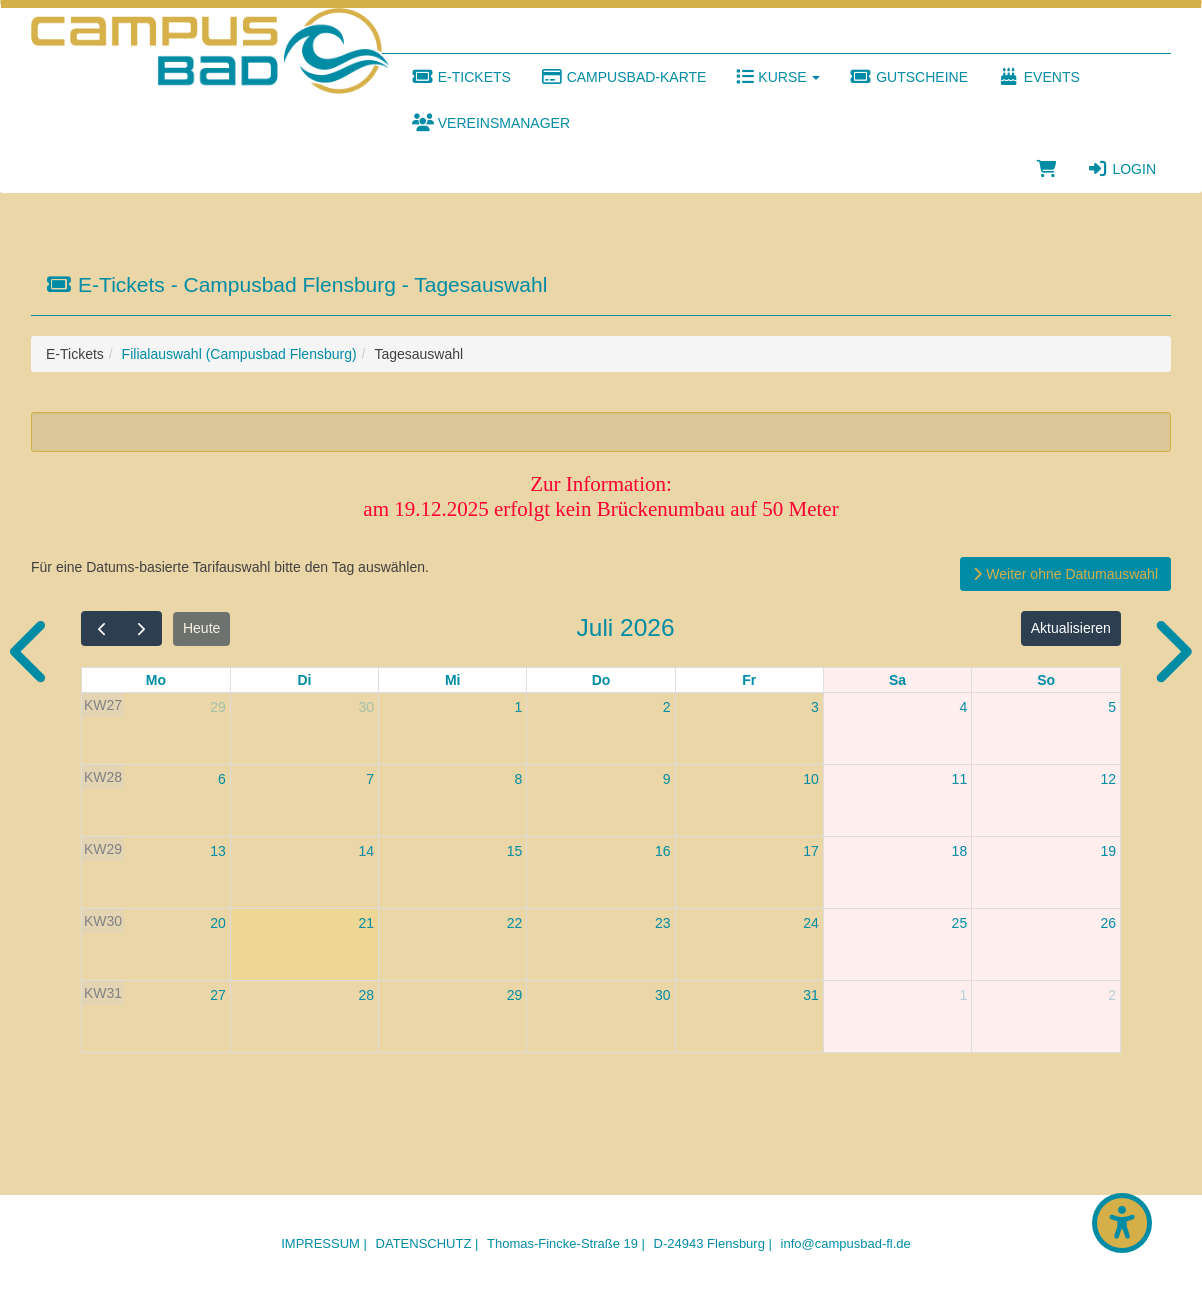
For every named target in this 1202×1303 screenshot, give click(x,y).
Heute (201, 628)
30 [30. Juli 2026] (663, 995)
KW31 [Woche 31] (103, 993)
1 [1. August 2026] (963, 995)
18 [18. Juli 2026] (960, 851)
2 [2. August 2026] (1112, 995)
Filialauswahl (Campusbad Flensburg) (239, 354)
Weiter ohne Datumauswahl (1065, 574)
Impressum (320, 1243)
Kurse (778, 77)
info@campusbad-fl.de (846, 1243)
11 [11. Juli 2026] (960, 779)
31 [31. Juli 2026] (811, 995)
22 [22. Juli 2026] (515, 923)
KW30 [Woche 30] (103, 921)
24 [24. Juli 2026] (811, 923)
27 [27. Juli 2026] (218, 995)
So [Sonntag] (1046, 680)
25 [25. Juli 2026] (960, 923)
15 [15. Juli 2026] (515, 851)
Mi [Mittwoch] (453, 680)
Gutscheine (909, 77)
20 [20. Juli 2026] (218, 923)
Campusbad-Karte (624, 77)
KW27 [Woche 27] (103, 705)
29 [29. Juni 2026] (218, 707)
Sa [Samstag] (897, 680)
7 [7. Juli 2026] (370, 779)
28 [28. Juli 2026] (366, 995)
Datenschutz (424, 1243)
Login (1121, 169)
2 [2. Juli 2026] (667, 707)
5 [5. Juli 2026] (1112, 707)
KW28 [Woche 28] (103, 777)
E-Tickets (461, 77)
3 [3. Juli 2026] (815, 707)
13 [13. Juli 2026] (218, 851)
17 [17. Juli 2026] (811, 851)
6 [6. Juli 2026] (222, 779)
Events (1039, 77)
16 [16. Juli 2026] (663, 851)
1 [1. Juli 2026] (519, 707)
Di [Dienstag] (304, 680)
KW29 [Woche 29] (103, 849)
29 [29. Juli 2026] (515, 995)
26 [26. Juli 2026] (1108, 923)
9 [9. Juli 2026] (667, 779)
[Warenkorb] (1047, 169)
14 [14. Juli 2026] (366, 851)
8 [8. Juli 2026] (519, 779)
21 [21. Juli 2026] (366, 923)
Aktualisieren (1071, 628)
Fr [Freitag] (749, 680)
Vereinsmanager (491, 123)
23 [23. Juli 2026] (663, 923)
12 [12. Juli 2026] (1108, 779)
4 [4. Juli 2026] (963, 707)
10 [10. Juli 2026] (811, 779)
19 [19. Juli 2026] (1108, 851)
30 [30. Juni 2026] (366, 707)
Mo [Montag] (156, 680)
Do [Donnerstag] (601, 680)
